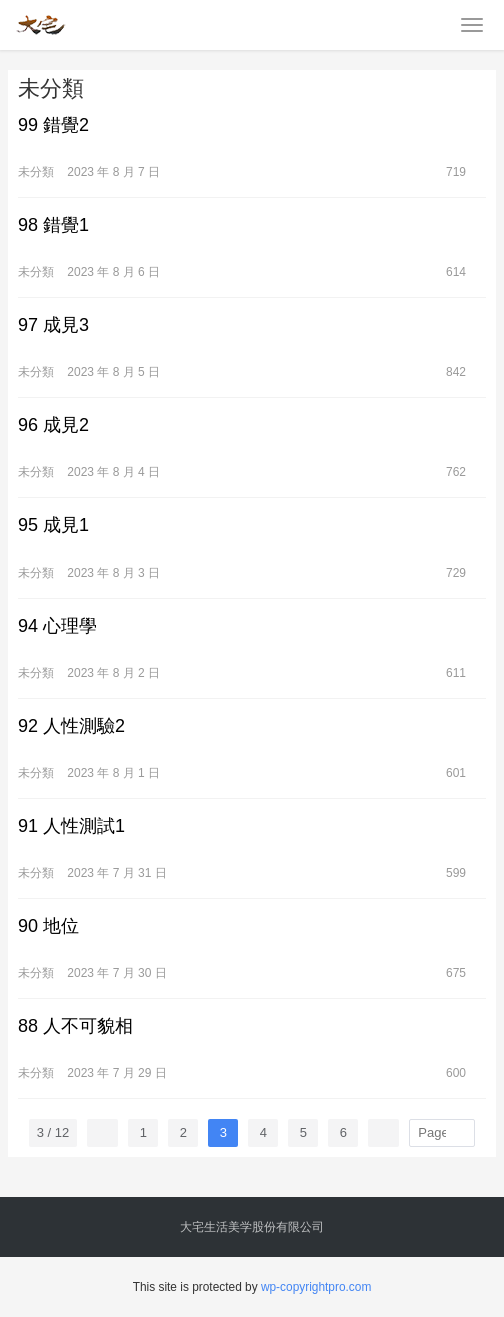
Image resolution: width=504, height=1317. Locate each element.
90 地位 (48, 926)
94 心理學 (57, 626)
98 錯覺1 (53, 225)
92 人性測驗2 (71, 726)
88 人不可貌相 (75, 1026)
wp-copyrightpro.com (316, 1287)
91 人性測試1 (71, 826)
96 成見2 (53, 425)
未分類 (36, 172)
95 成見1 (53, 525)
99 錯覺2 (53, 125)
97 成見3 (53, 325)
